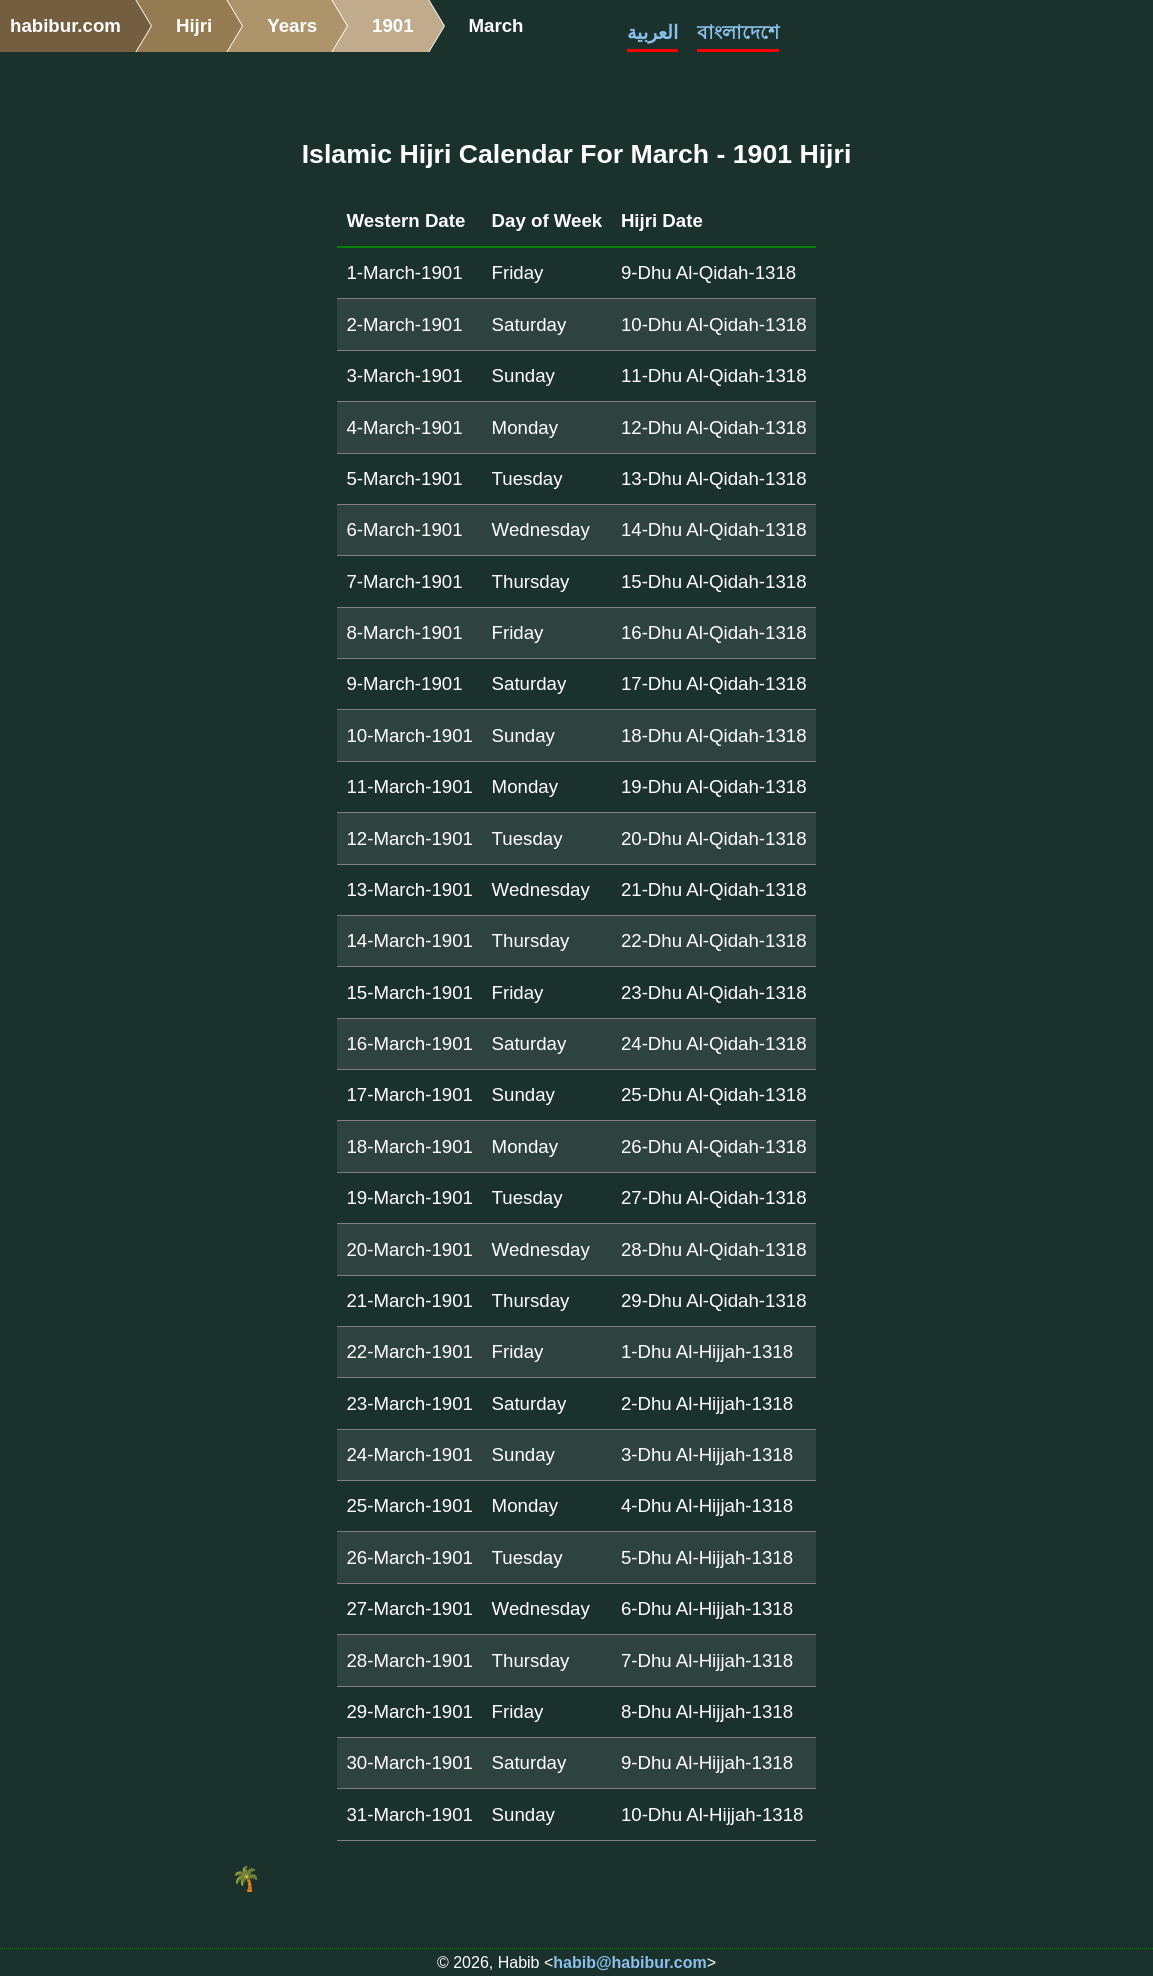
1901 (393, 25)
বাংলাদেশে (738, 32)
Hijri (194, 25)
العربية (652, 32)
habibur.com (65, 25)
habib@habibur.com (629, 1962)
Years (292, 25)
